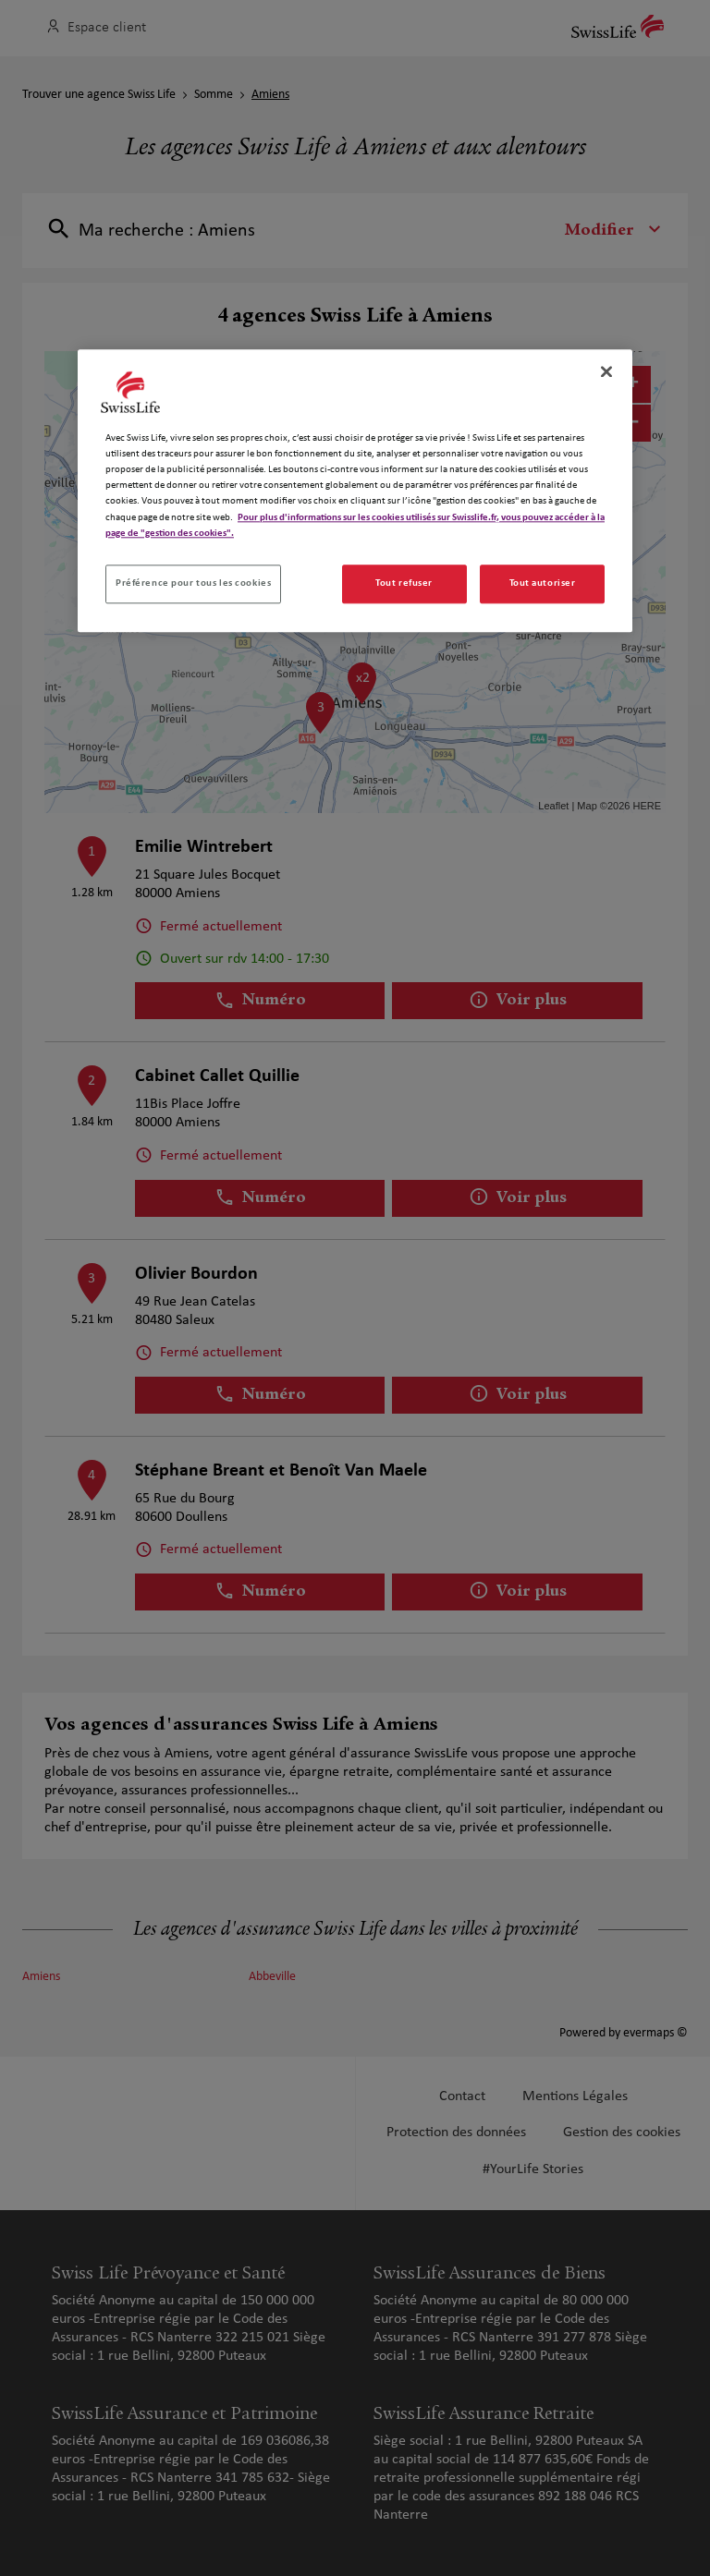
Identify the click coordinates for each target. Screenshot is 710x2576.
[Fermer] (606, 371)
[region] (355, 490)
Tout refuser (404, 583)
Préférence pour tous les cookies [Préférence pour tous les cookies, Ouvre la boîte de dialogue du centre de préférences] (193, 583)
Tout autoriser (542, 583)
